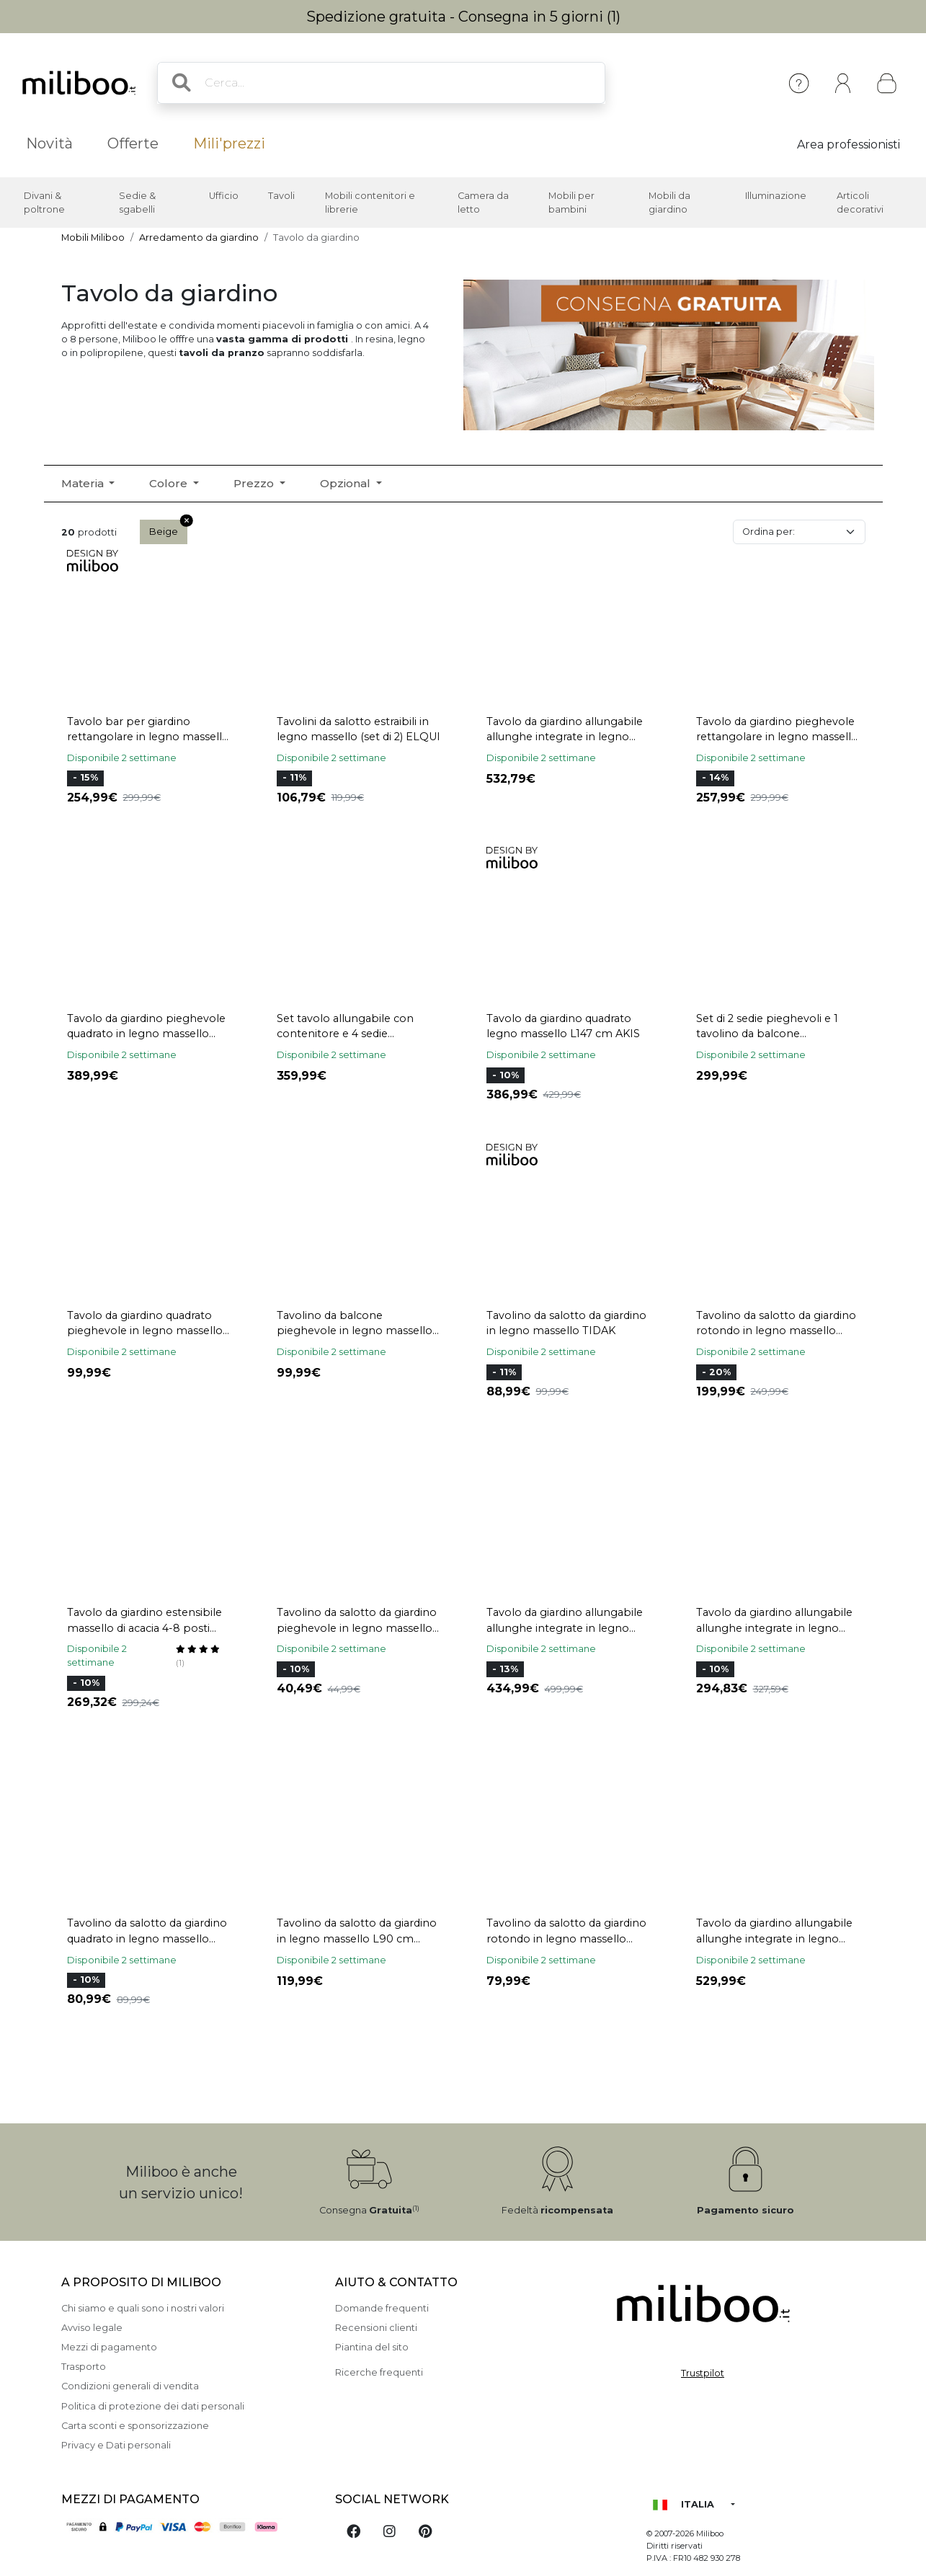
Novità (49, 143)
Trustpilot (702, 2373)
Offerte (133, 143)
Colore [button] (169, 483)
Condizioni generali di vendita (130, 2386)
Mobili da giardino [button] (669, 202)
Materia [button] (84, 483)
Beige (168, 528)
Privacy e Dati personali (116, 2445)
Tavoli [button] (281, 195)
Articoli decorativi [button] (860, 202)
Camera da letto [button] (483, 202)
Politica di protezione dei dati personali (152, 2406)
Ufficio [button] (224, 195)
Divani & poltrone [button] (44, 202)
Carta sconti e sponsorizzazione (135, 2425)
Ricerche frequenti (379, 2372)
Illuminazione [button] (775, 195)
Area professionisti (848, 144)
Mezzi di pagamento (109, 2347)
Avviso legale (92, 2327)
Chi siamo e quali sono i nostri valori (142, 2308)
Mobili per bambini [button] (571, 202)
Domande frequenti (382, 2308)
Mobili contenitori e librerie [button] (370, 202)
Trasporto (83, 2366)
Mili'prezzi (229, 143)
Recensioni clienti (376, 2327)
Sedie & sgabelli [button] (137, 202)
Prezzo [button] (255, 483)
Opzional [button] (346, 483)
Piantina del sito (372, 2347)
